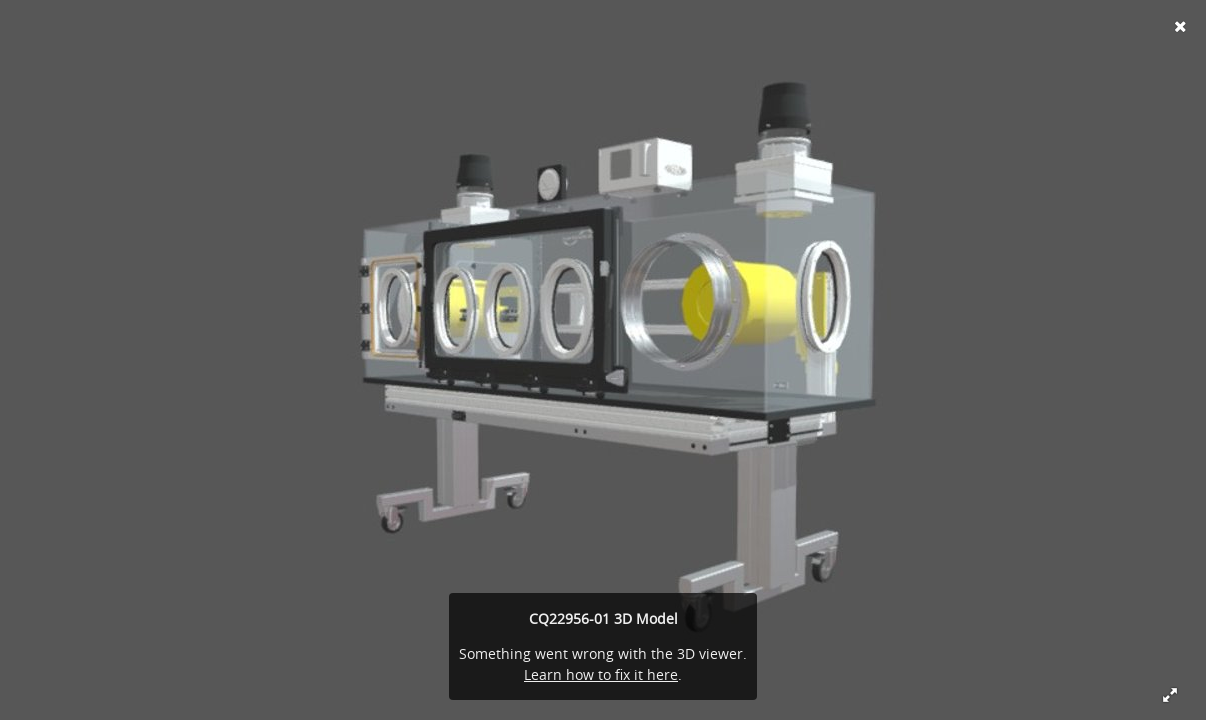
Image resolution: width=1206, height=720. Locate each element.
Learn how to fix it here (601, 674)
